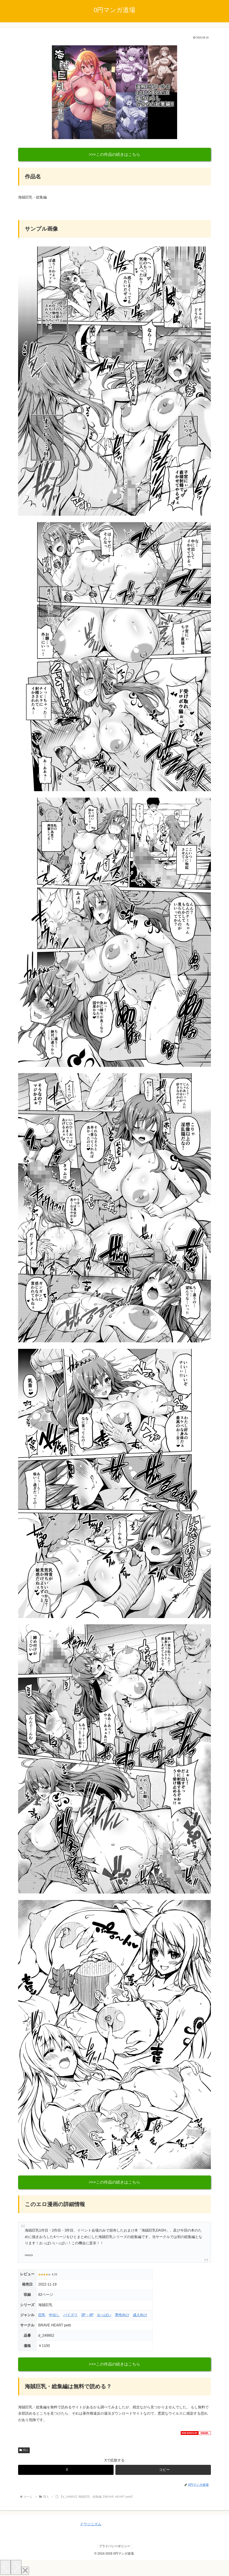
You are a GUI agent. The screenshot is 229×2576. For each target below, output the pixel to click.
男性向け (122, 2315)
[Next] (16, 2567)
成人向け (140, 2315)
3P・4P (87, 2315)
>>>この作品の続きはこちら (114, 154)
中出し (54, 2315)
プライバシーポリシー (114, 2546)
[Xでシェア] (66, 2470)
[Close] (25, 2571)
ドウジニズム (90, 2524)
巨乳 (41, 2315)
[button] (163, 2470)
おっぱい (104, 2315)
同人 (23, 2450)
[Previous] (5, 2567)
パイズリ (70, 2315)
